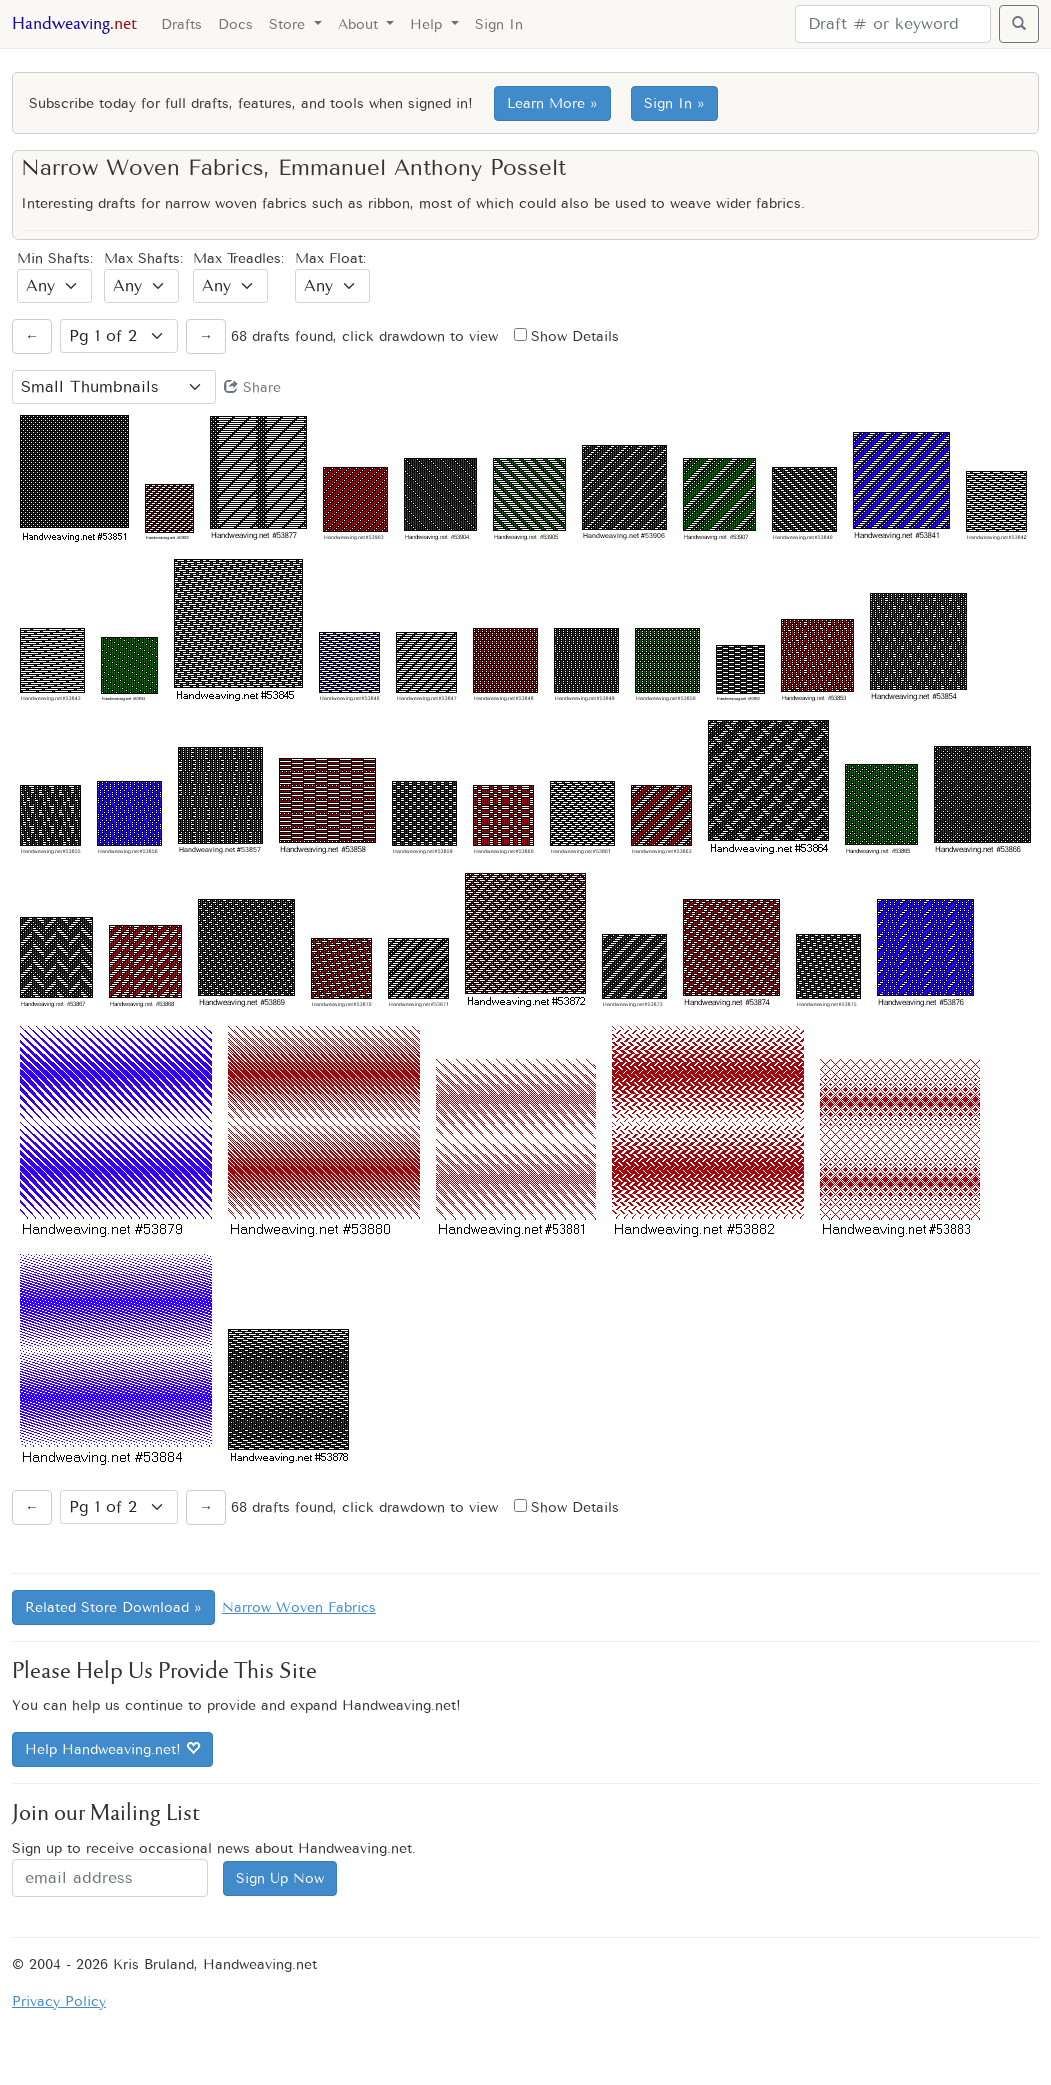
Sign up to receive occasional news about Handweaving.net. (214, 1848)
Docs (235, 24)
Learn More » (552, 103)
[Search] (893, 24)
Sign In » (674, 103)
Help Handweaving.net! (112, 1749)
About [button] (360, 24)
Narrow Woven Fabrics (299, 1607)
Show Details (566, 336)
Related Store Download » (113, 1607)
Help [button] (428, 24)
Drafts (181, 24)
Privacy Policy (59, 2001)
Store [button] (289, 24)
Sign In (499, 24)
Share (252, 387)
